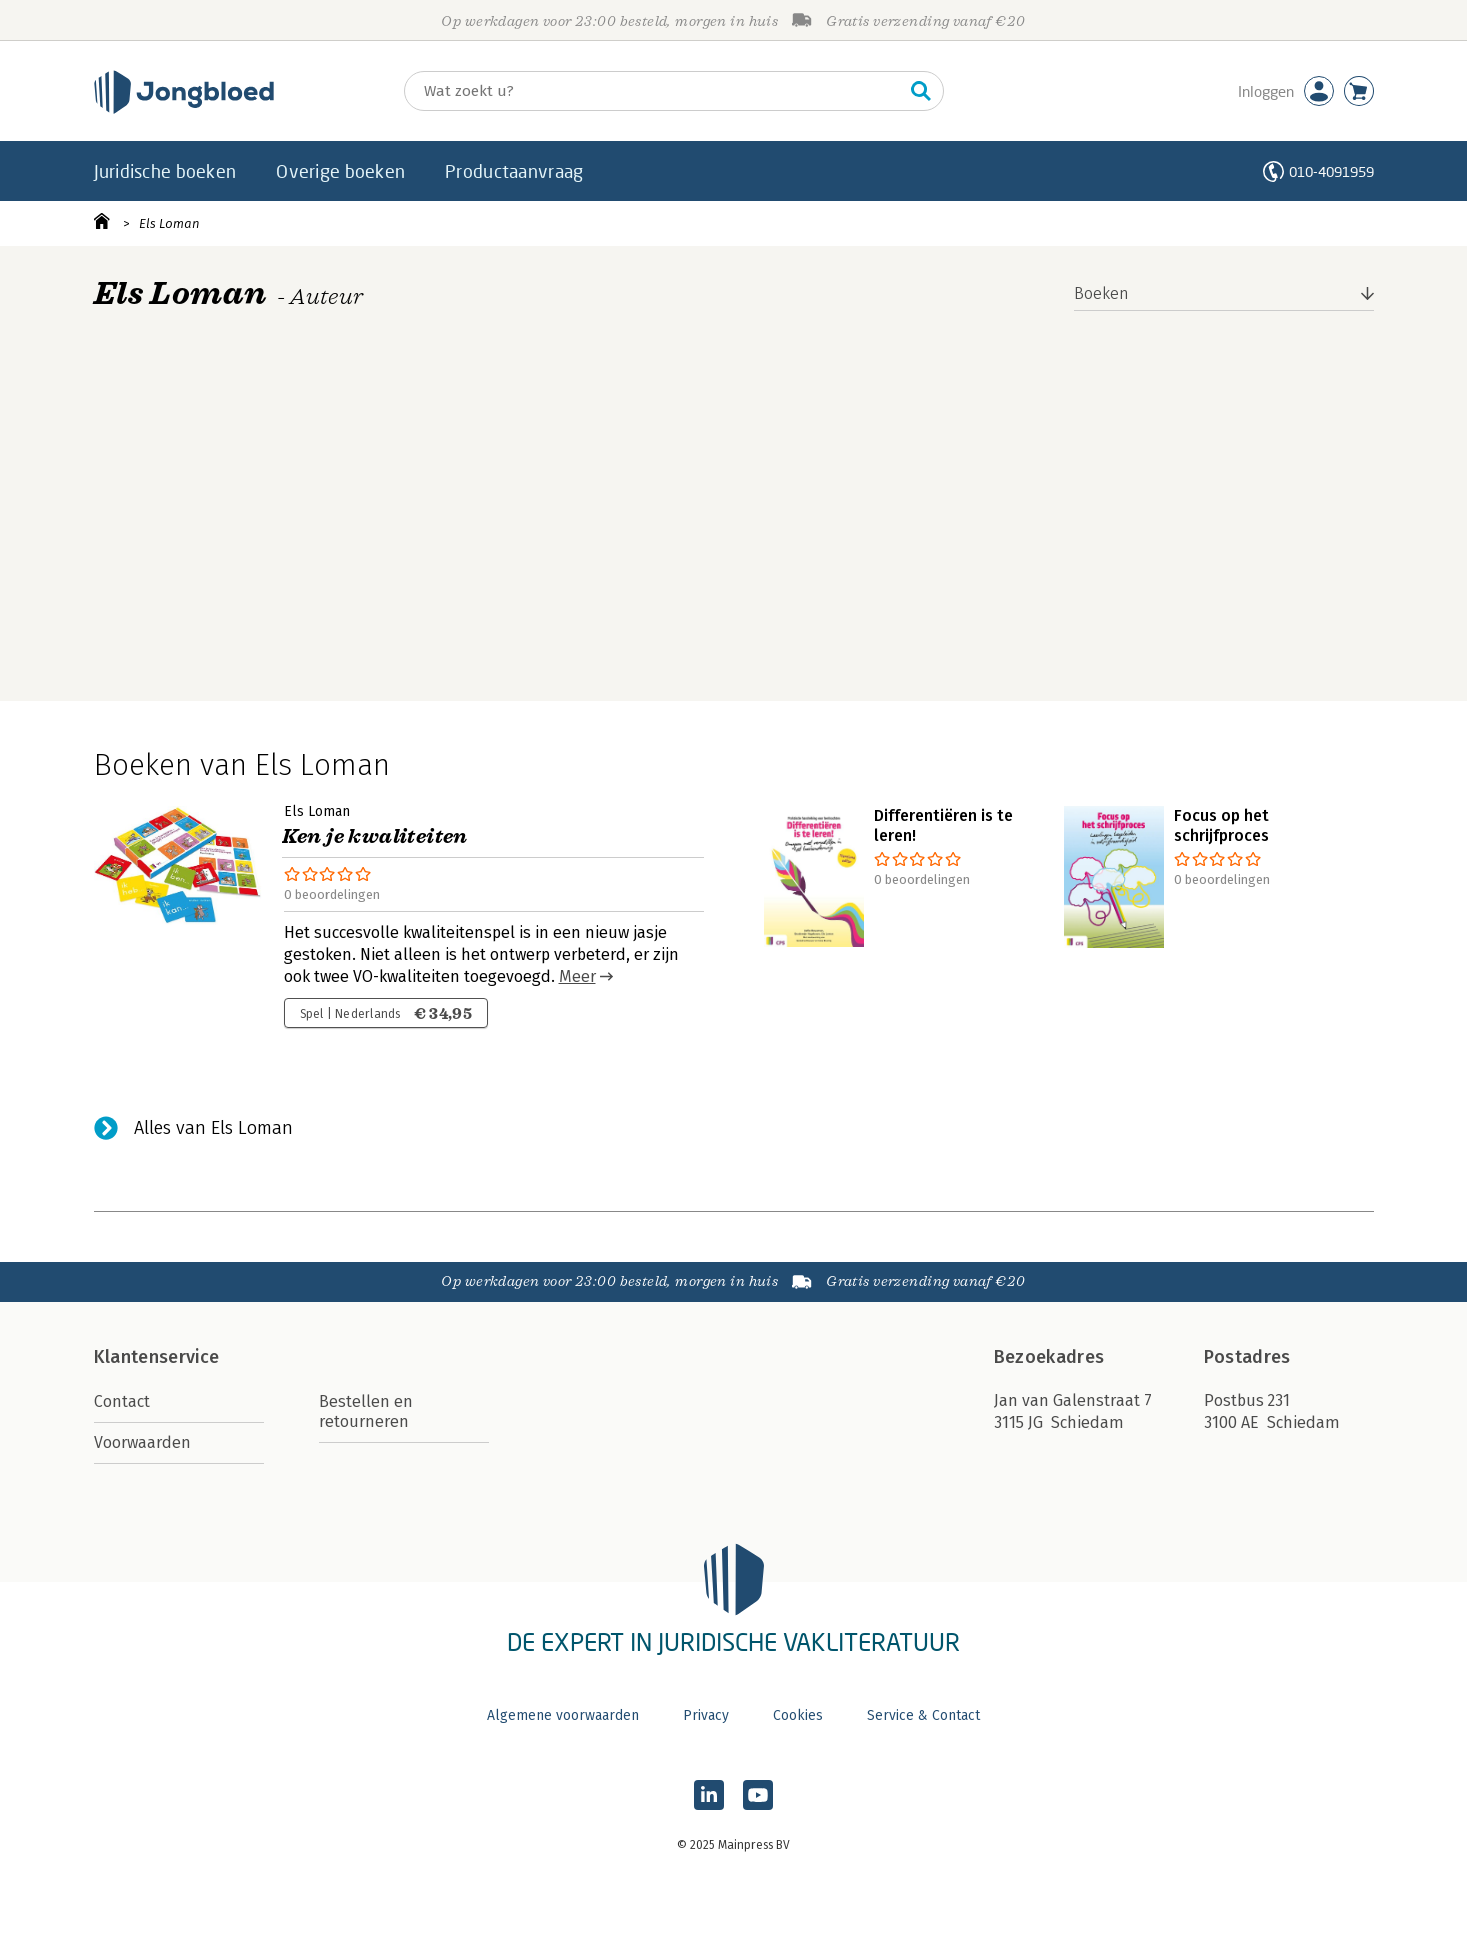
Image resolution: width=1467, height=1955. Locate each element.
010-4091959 (1331, 171)
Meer (577, 976)
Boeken (1101, 293)
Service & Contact (923, 1715)
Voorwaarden (142, 1442)
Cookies (798, 1715)
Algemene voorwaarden (563, 1715)
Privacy (706, 1715)
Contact (122, 1401)
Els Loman (169, 223)
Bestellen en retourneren (366, 1411)
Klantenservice (157, 1357)
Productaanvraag (514, 171)
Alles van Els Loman (213, 1128)
